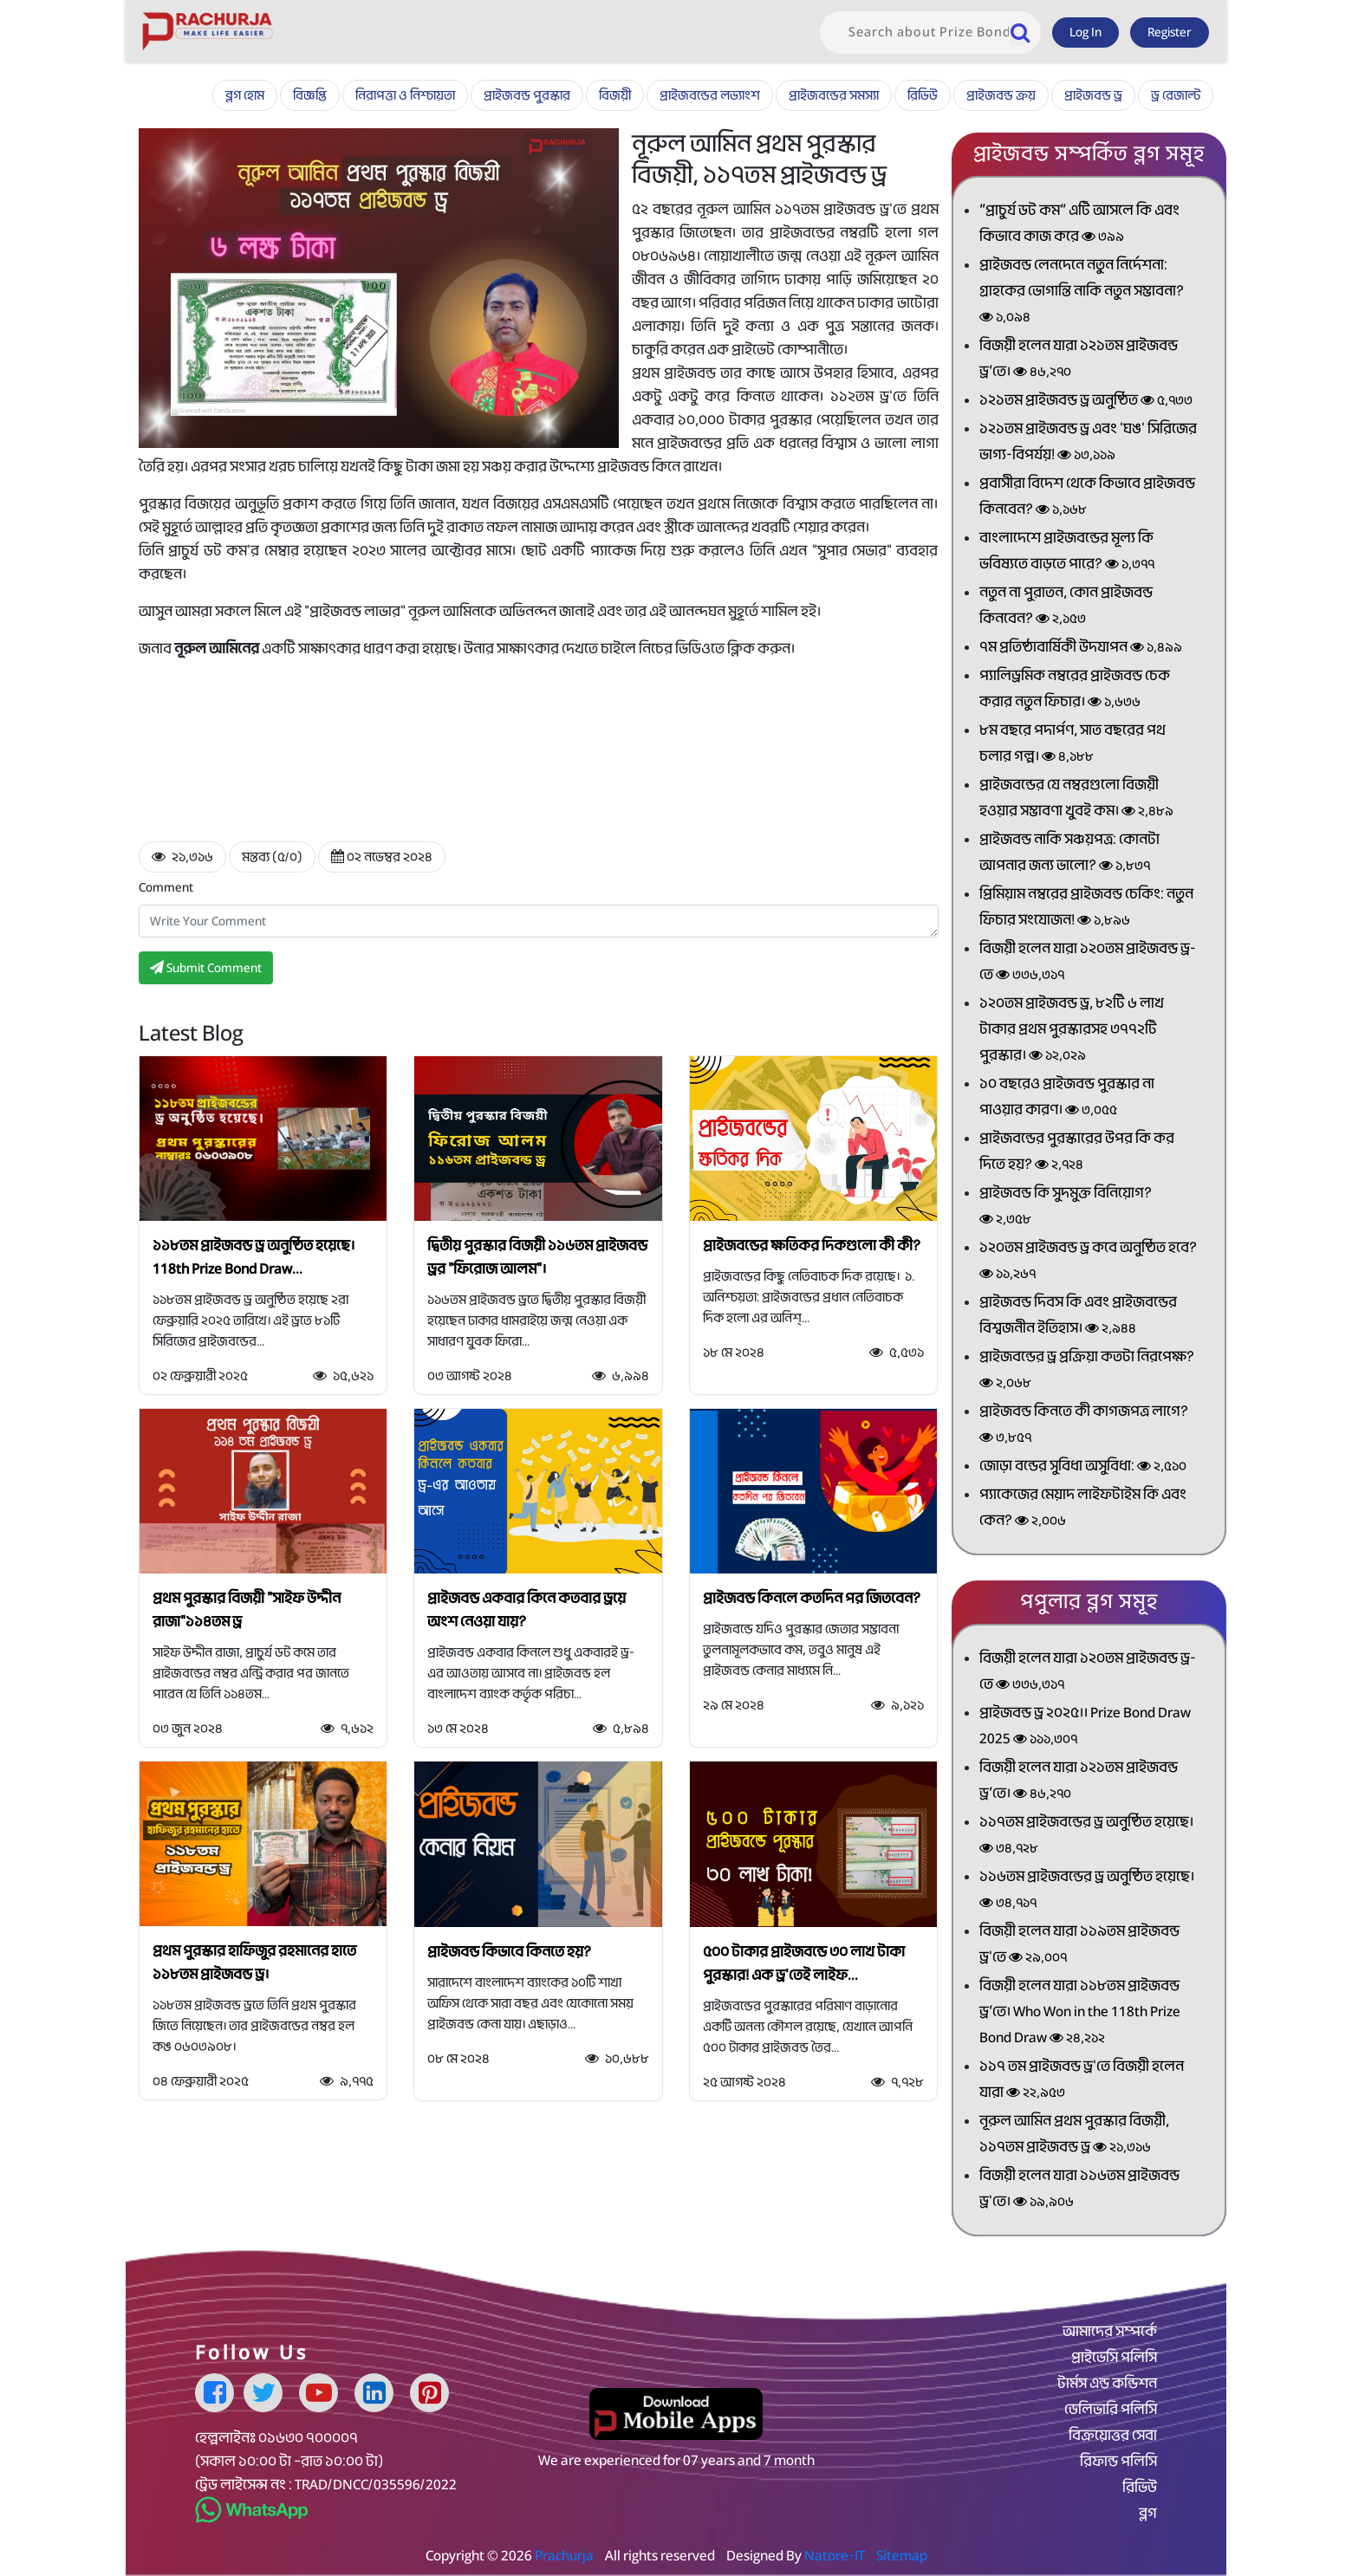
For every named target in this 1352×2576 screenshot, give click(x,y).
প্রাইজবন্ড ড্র (1093, 95)
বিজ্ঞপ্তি (310, 95)
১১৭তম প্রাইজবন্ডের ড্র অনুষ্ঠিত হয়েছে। (1086, 1836)
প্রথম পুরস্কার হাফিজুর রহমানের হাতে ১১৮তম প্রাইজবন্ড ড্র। (254, 1962)
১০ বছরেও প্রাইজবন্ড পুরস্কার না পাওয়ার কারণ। (1066, 1098)
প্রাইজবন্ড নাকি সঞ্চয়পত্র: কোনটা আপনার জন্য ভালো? (1069, 854)
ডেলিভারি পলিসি (1110, 2409)
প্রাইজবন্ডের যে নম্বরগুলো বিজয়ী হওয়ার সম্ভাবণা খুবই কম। (1076, 799)
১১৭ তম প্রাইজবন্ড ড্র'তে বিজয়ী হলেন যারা (1081, 2081)
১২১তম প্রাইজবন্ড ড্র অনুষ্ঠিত (1086, 400)
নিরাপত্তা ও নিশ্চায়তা (405, 95)
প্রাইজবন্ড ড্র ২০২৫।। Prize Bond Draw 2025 (1085, 1727)
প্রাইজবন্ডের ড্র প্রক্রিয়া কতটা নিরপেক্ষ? (1086, 1371)
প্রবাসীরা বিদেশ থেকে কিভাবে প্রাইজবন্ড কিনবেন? (1087, 497)
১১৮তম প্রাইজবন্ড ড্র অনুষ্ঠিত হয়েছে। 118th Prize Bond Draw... (253, 1257)
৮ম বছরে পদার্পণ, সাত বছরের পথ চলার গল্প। (1072, 744)
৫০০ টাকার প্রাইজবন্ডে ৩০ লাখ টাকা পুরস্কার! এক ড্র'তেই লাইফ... (804, 1963)
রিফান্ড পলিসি (1118, 2461)
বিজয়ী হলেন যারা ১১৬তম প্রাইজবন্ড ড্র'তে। (1079, 2190)
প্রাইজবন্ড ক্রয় (1001, 95)
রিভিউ (922, 95)
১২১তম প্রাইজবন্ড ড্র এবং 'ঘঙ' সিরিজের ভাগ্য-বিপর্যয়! (1088, 443)
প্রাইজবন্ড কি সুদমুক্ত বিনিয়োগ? (1065, 1207)
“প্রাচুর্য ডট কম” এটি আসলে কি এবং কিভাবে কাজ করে (1079, 225)
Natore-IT (834, 2556)
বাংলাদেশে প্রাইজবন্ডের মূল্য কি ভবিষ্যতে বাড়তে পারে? (1066, 552)
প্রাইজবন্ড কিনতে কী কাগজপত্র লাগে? (1083, 1425)
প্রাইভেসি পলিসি (1114, 2357)
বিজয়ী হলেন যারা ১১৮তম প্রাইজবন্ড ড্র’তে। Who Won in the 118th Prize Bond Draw (1079, 2013)
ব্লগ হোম (244, 95)
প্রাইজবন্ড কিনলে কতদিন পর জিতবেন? (811, 1598)
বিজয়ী (615, 95)
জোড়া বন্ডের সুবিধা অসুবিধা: (1082, 1466)
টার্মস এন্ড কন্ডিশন (1107, 2383)
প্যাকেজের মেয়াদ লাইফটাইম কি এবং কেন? (1082, 1509)
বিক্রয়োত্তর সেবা (1113, 2435)
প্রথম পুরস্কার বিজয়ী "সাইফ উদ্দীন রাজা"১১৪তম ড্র (247, 1610)
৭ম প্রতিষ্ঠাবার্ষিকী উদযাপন (1080, 647)
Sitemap (901, 2556)
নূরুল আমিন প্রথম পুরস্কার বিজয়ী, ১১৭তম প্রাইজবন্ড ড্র (1074, 2135)
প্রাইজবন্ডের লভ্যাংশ (710, 95)
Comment (166, 887)
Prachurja (564, 2556)
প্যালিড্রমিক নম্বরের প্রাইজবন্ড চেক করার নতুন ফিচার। (1074, 690)
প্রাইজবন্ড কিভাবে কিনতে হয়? (509, 1952)
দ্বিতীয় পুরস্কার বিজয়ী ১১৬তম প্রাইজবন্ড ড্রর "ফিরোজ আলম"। (537, 1257)
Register (1169, 32)
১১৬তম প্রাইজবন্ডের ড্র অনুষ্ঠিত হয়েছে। (1086, 1891)
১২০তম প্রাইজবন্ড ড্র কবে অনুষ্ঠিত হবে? (1088, 1262)
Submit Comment (206, 967)
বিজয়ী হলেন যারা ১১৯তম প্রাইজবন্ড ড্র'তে (1079, 1945)
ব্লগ (1148, 2513)
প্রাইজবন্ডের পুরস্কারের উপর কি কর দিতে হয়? (1076, 1153)
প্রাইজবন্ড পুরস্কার (527, 95)
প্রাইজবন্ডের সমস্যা (834, 95)
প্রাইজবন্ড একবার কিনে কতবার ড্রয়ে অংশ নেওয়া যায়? (526, 1610)
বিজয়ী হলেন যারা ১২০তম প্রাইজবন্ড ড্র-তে (1087, 963)
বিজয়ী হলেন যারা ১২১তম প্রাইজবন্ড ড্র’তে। (1078, 360)
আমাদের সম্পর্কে (1110, 2331)
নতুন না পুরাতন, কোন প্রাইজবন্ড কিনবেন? (1066, 607)
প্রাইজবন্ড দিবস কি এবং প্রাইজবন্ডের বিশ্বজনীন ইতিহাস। (1078, 1316)
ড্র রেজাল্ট (1175, 95)
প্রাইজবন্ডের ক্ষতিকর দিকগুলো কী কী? (811, 1246)
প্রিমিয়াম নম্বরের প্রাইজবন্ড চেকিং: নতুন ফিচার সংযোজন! (1086, 908)
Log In (1085, 32)
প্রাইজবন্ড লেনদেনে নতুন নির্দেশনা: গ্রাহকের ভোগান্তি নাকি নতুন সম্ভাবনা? (1081, 292)
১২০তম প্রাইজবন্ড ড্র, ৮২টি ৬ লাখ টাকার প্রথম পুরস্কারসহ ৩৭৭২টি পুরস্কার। (1071, 1030)
